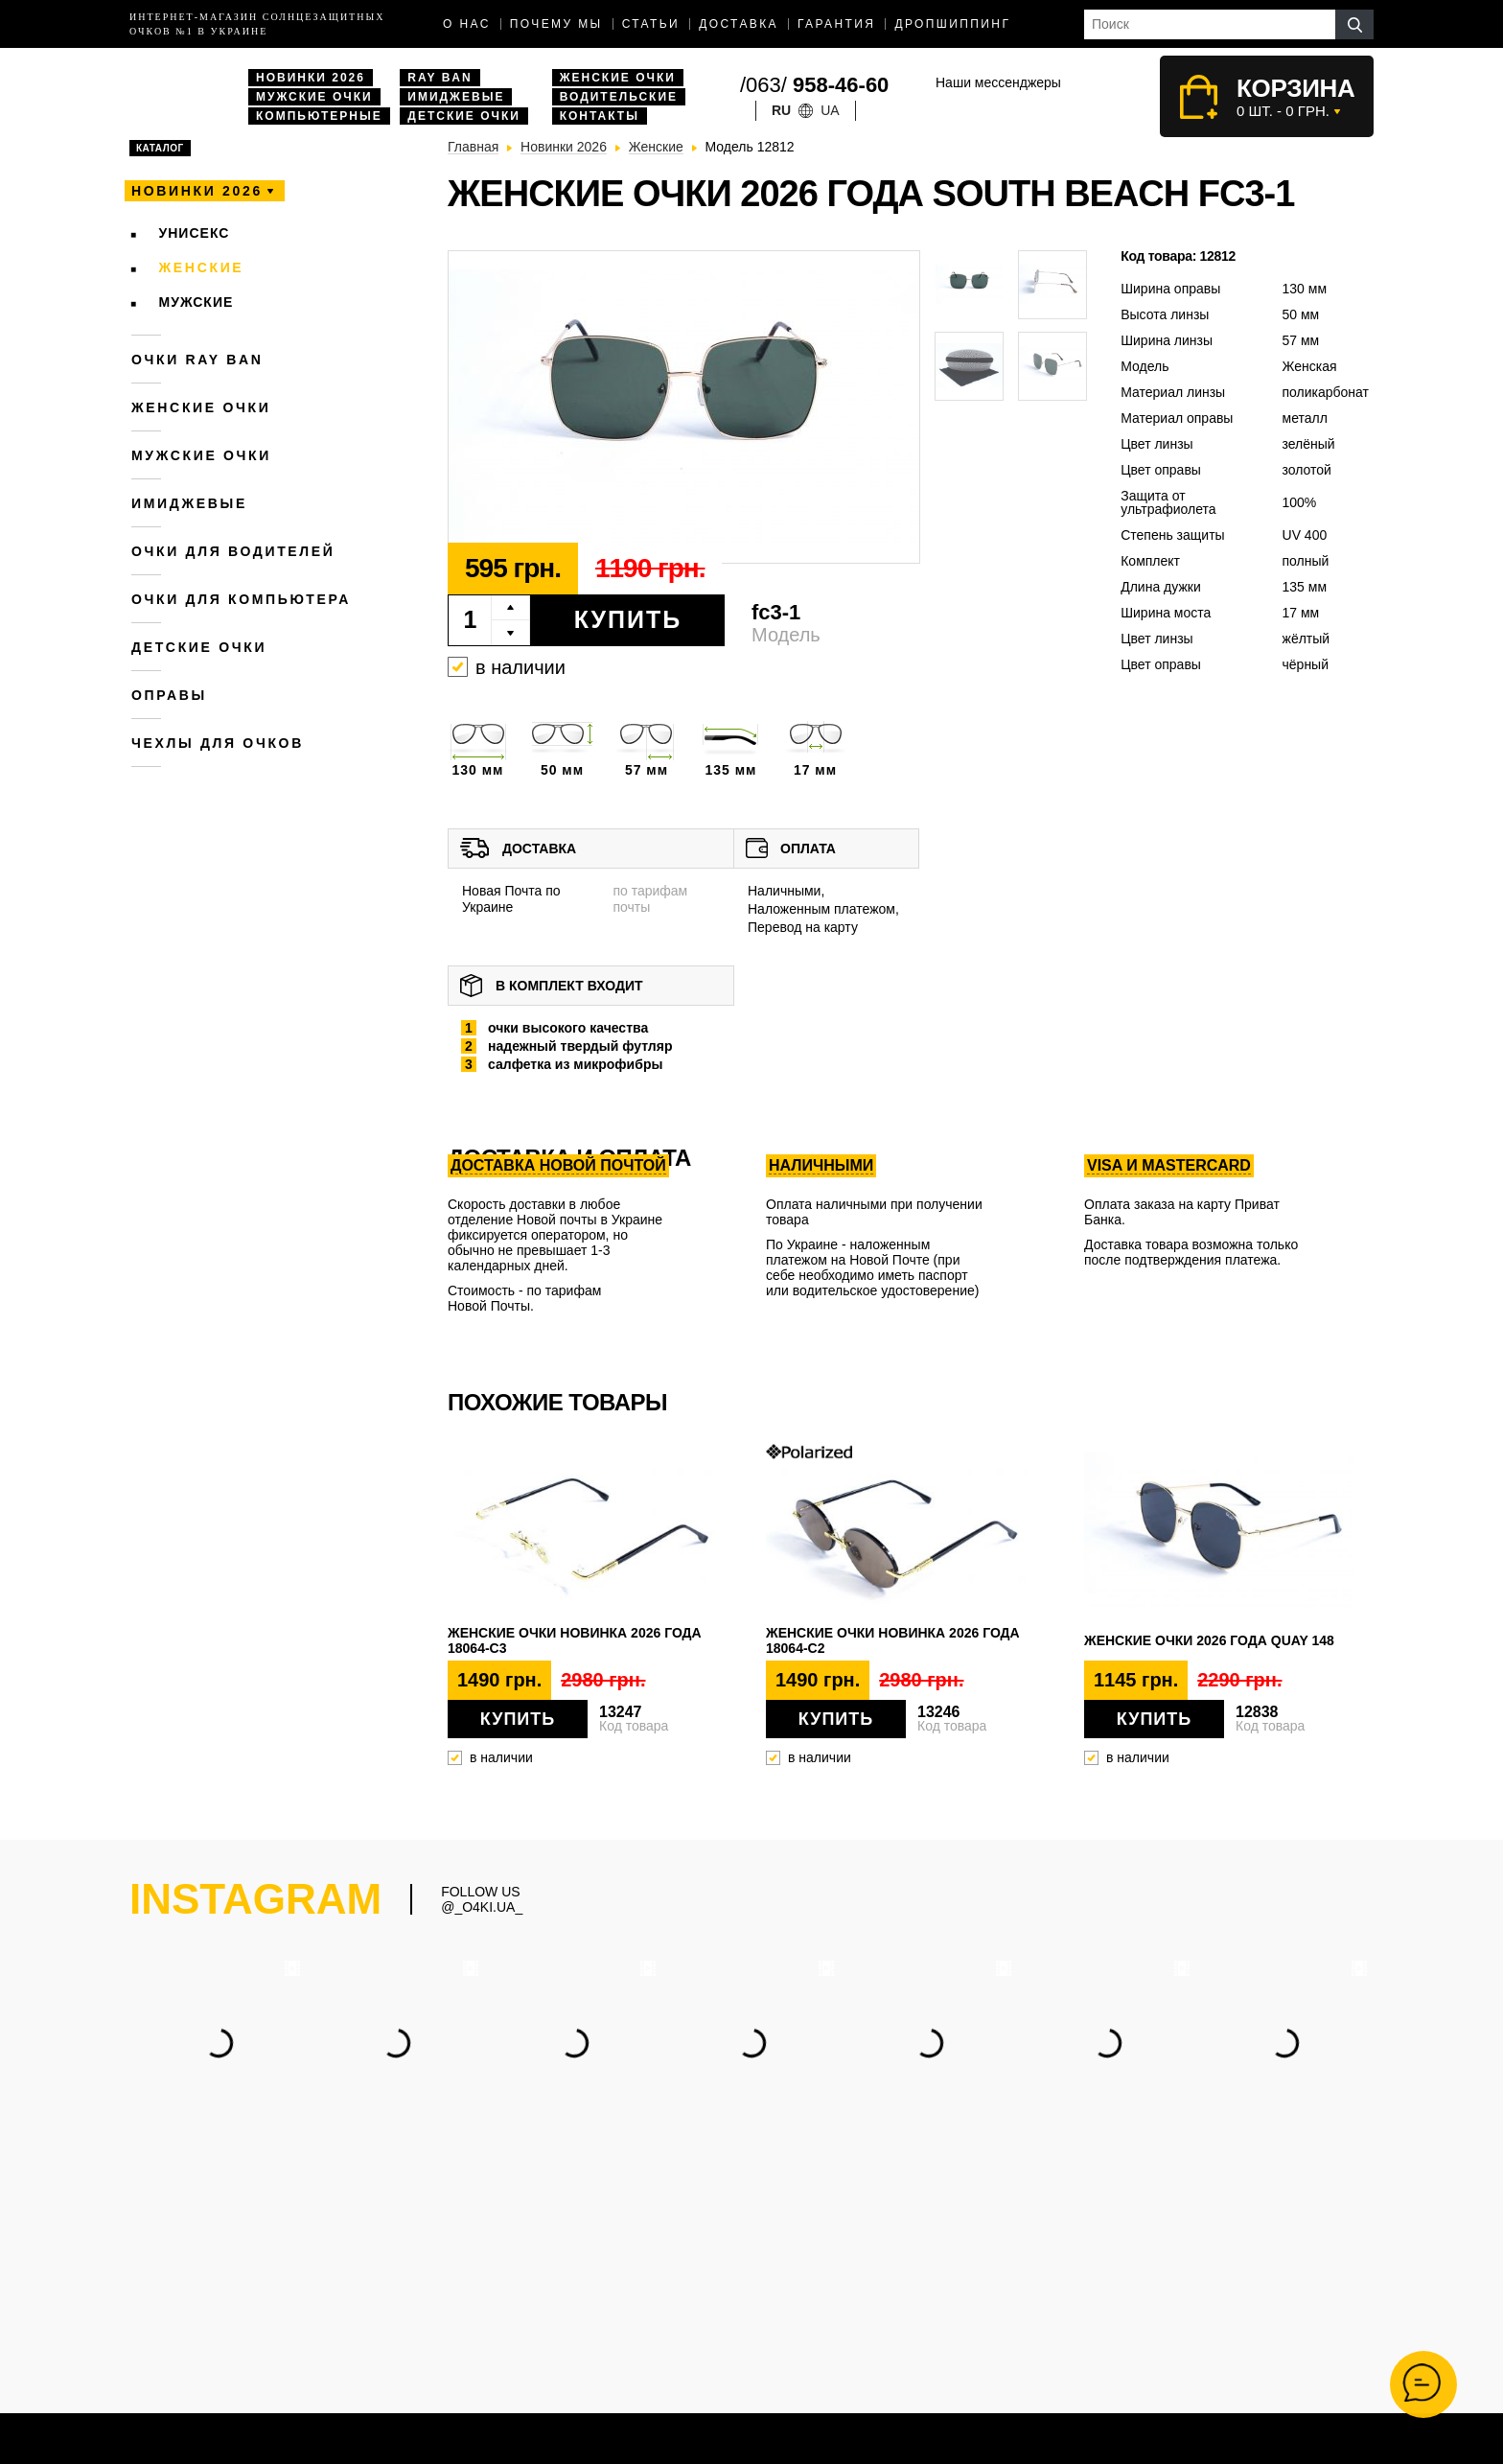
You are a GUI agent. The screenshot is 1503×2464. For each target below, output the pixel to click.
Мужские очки (314, 97)
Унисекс (194, 233)
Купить (628, 619)
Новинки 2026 (310, 77)
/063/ (814, 85)
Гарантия (836, 24)
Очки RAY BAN (197, 359)
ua (830, 110)
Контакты (599, 116)
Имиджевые (455, 97)
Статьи (651, 24)
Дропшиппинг (952, 24)
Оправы (169, 695)
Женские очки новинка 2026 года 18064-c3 (575, 1640)
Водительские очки (685, 2354)
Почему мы (556, 24)
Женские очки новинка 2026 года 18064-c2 (893, 1640)
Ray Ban (439, 77)
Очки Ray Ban (669, 2334)
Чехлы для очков (217, 743)
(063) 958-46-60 (888, 2260)
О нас (467, 24)
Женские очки (618, 77)
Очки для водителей (233, 551)
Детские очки (463, 116)
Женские (201, 267)
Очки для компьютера (241, 599)
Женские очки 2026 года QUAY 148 (1209, 1640)
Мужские (196, 302)
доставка (738, 24)
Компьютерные (319, 116)
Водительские (619, 97)
